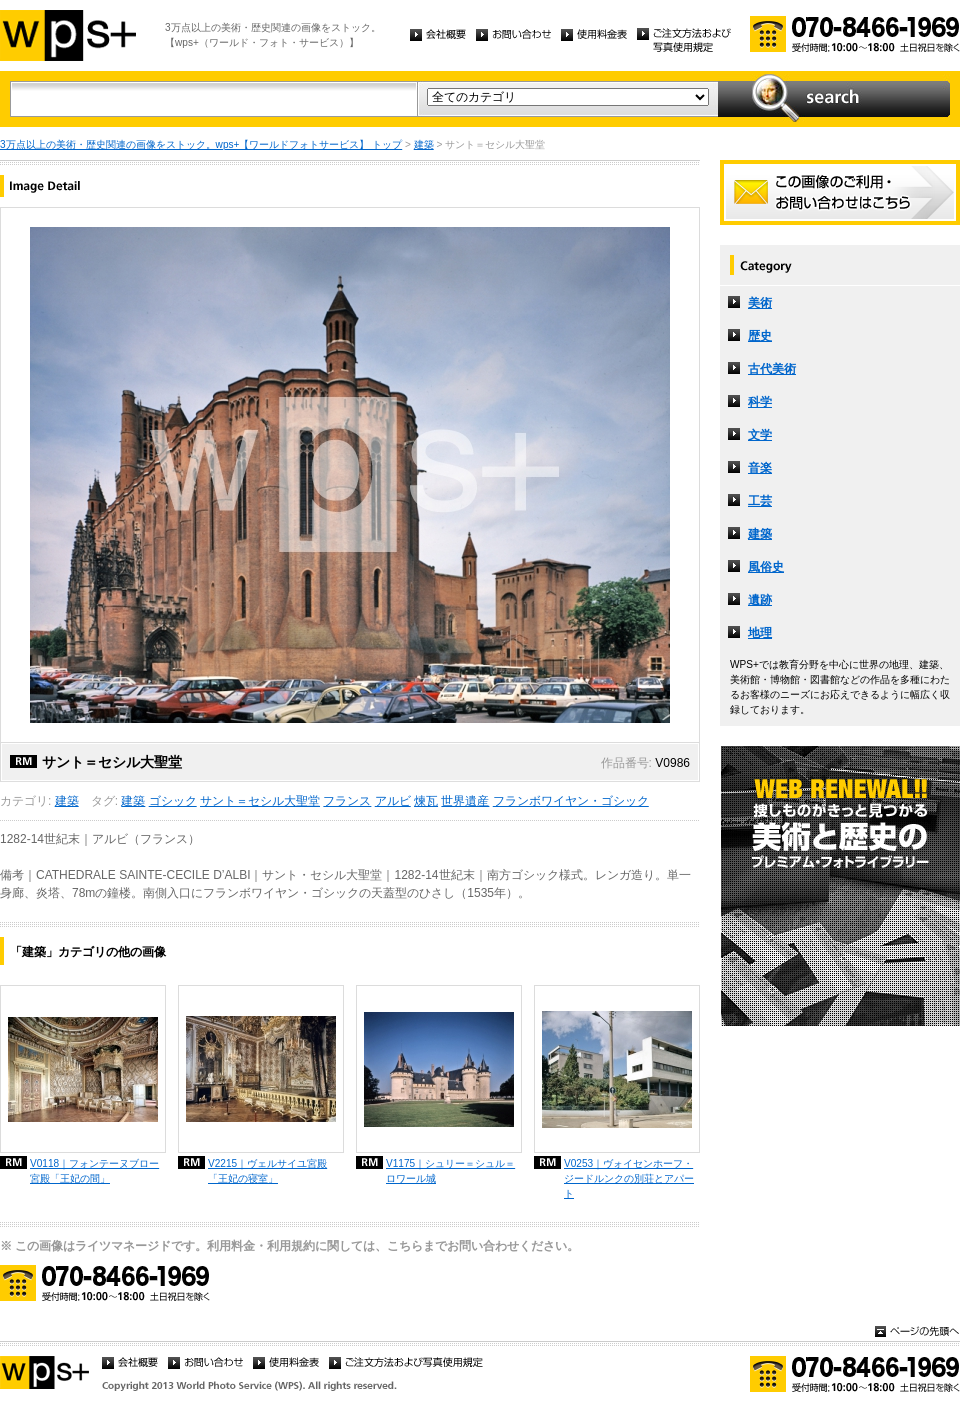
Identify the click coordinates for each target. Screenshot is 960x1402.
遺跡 (760, 600)
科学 (760, 402)
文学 (760, 435)
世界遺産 (465, 801)
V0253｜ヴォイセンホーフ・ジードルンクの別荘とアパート (629, 1178)
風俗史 (766, 567)
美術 (760, 303)
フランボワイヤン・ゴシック (571, 801)
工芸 (760, 501)
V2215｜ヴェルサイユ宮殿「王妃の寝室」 (267, 1171)
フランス (347, 801)
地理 (760, 633)
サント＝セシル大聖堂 (260, 801)
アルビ (393, 801)
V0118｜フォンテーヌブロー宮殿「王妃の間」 (94, 1171)
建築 (424, 144)
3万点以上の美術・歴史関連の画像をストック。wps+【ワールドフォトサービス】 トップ (201, 144)
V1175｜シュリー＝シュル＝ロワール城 (450, 1171)
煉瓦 (426, 801)
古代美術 (772, 369)
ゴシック (173, 801)
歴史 (760, 336)
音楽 (760, 468)
